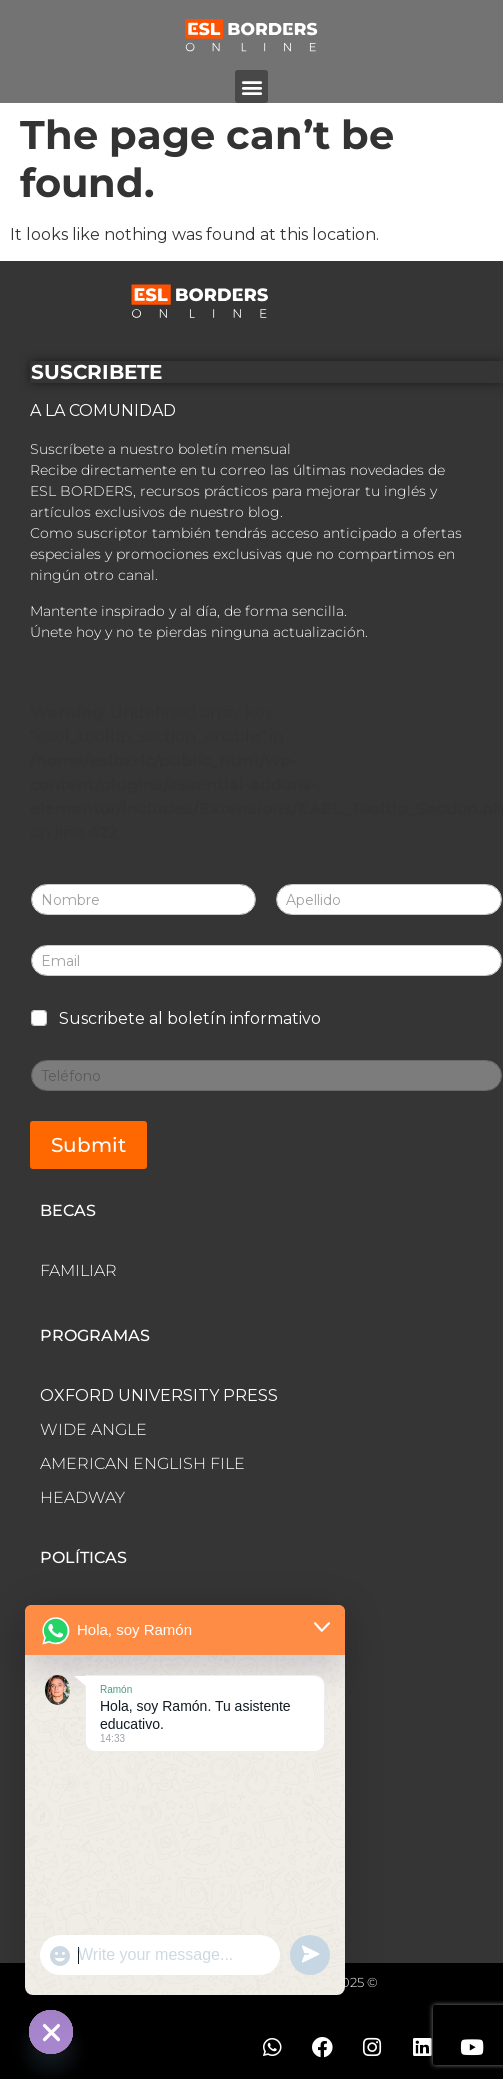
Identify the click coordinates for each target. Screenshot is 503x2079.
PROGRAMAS (95, 1335)
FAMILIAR (78, 1270)
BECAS (68, 1210)
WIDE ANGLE (93, 1429)
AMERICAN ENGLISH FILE (142, 1463)
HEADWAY (82, 1497)
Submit (88, 1145)
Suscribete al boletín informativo (190, 1018)
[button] (251, 86)
